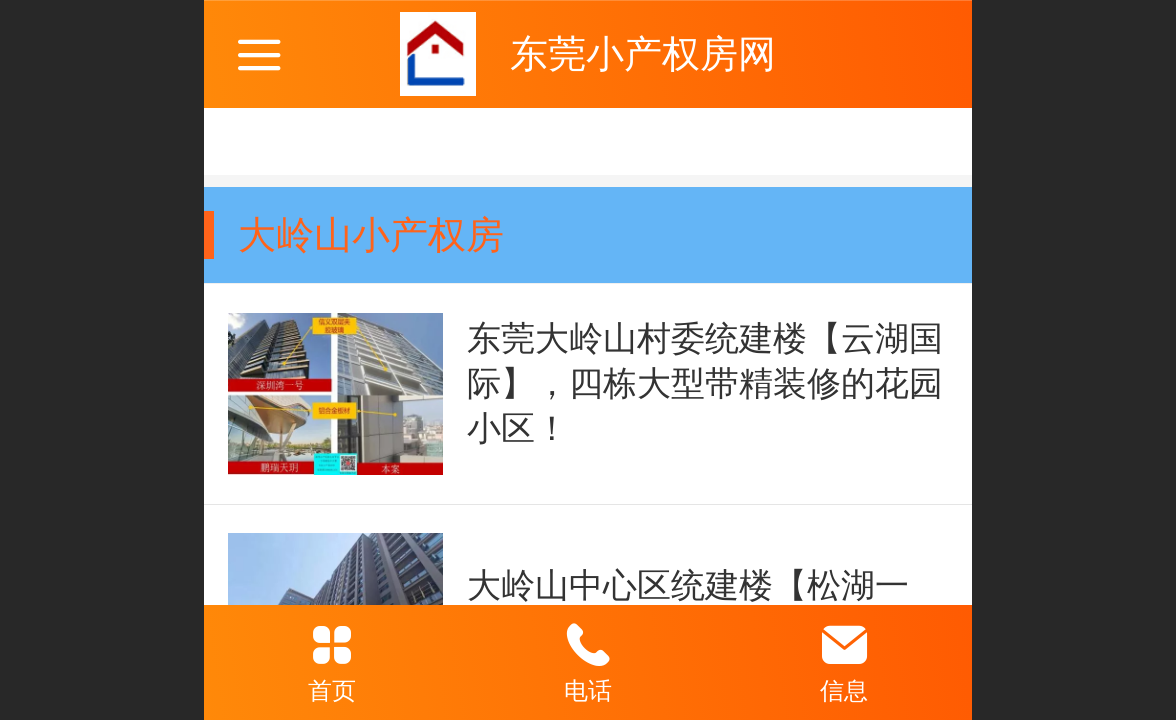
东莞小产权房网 (643, 53)
